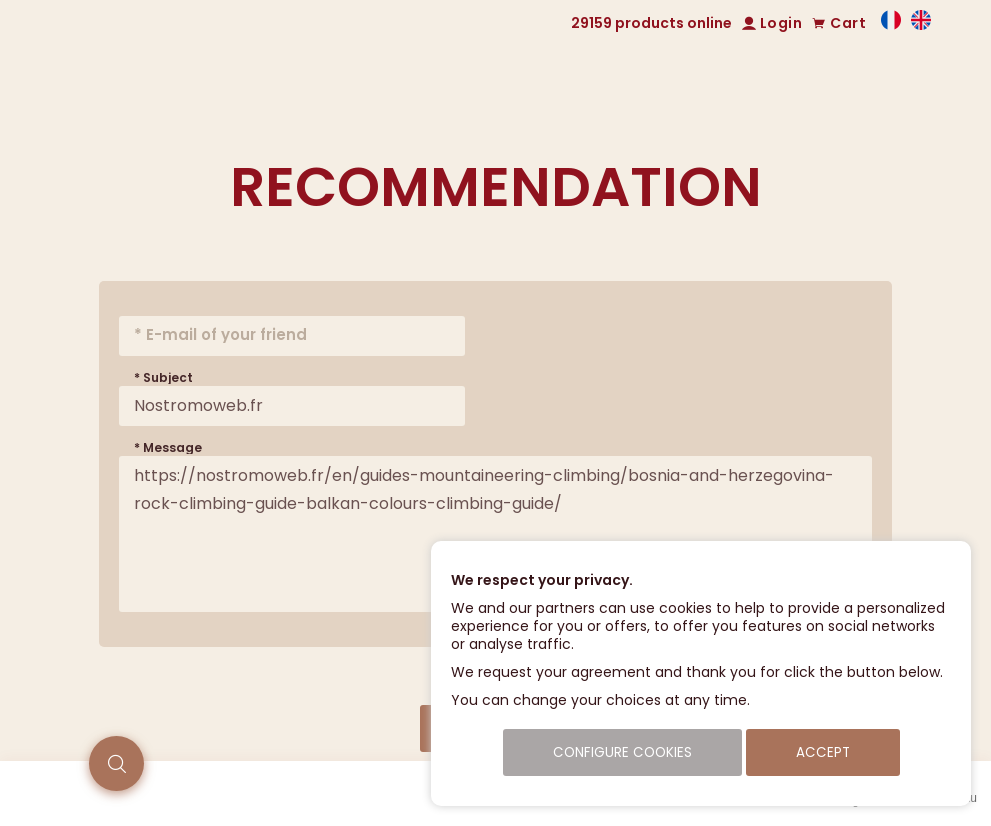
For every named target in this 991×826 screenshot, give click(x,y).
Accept (823, 752)
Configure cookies (622, 752)
